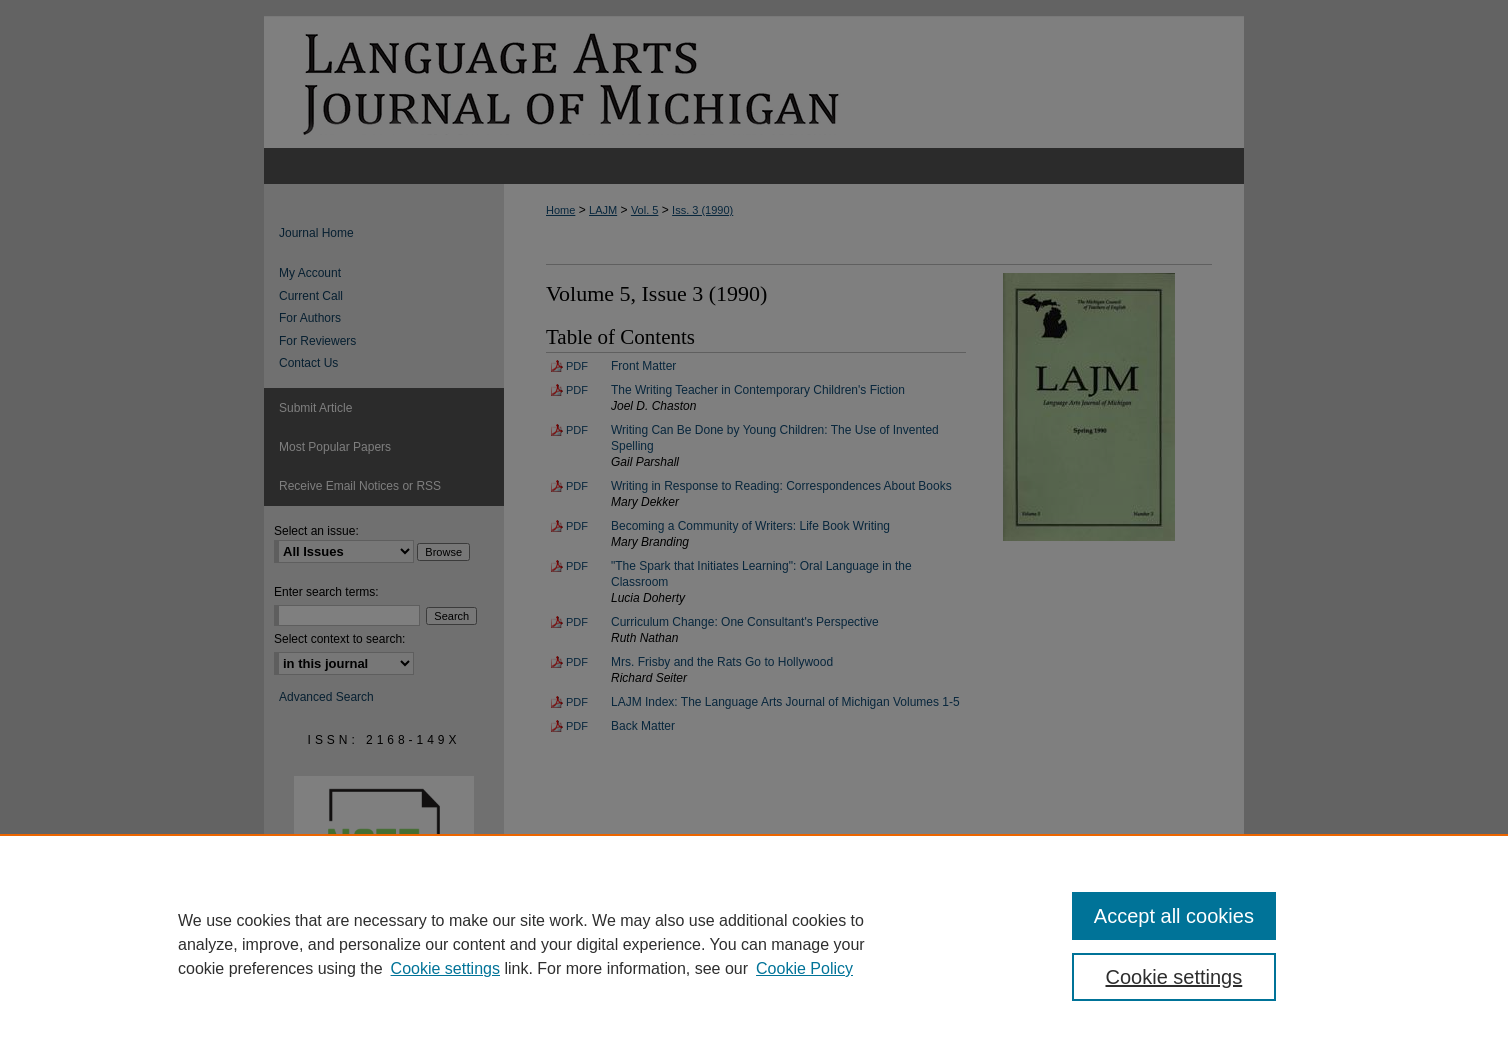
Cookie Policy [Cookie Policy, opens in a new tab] (804, 968)
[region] (754, 944)
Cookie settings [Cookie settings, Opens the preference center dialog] (1174, 977)
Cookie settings (445, 968)
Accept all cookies (1174, 916)
